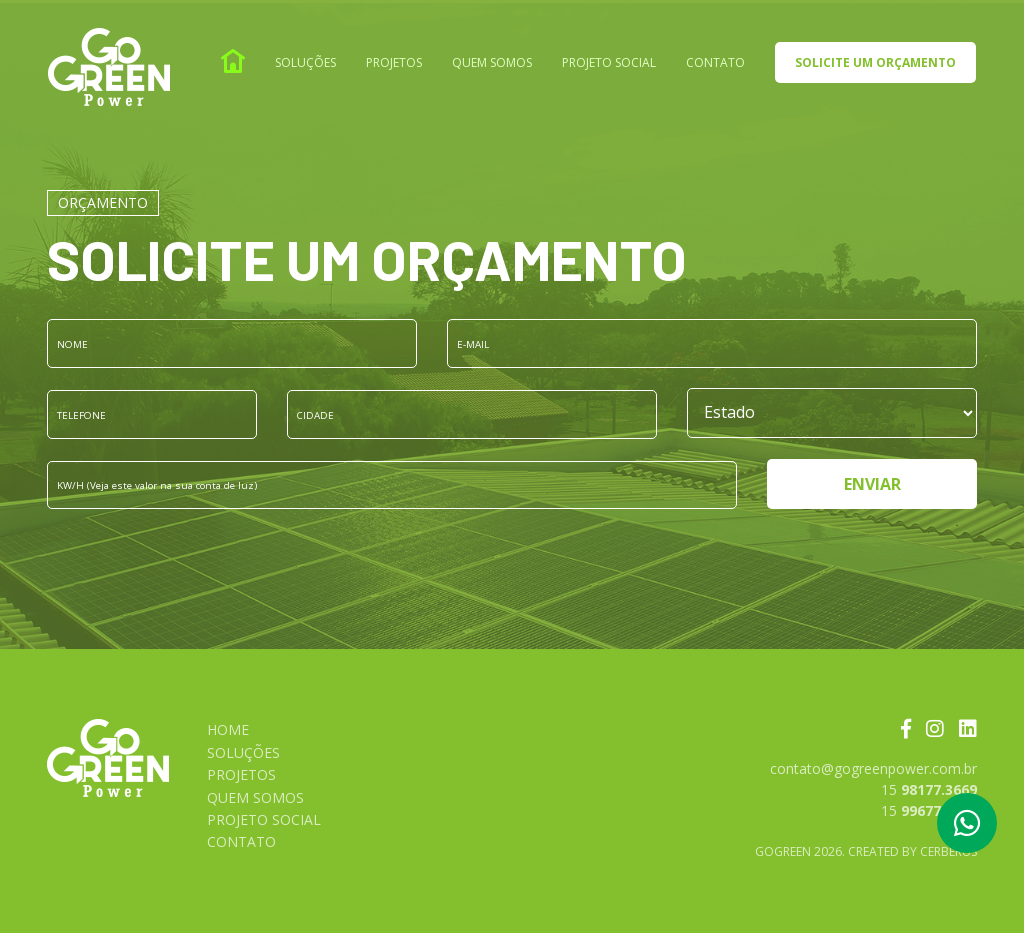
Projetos (394, 62)
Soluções (305, 62)
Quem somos (492, 62)
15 (929, 789)
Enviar (872, 484)
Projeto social (609, 62)
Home (228, 729)
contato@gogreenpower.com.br (873, 768)
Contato (715, 62)
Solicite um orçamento (875, 62)
